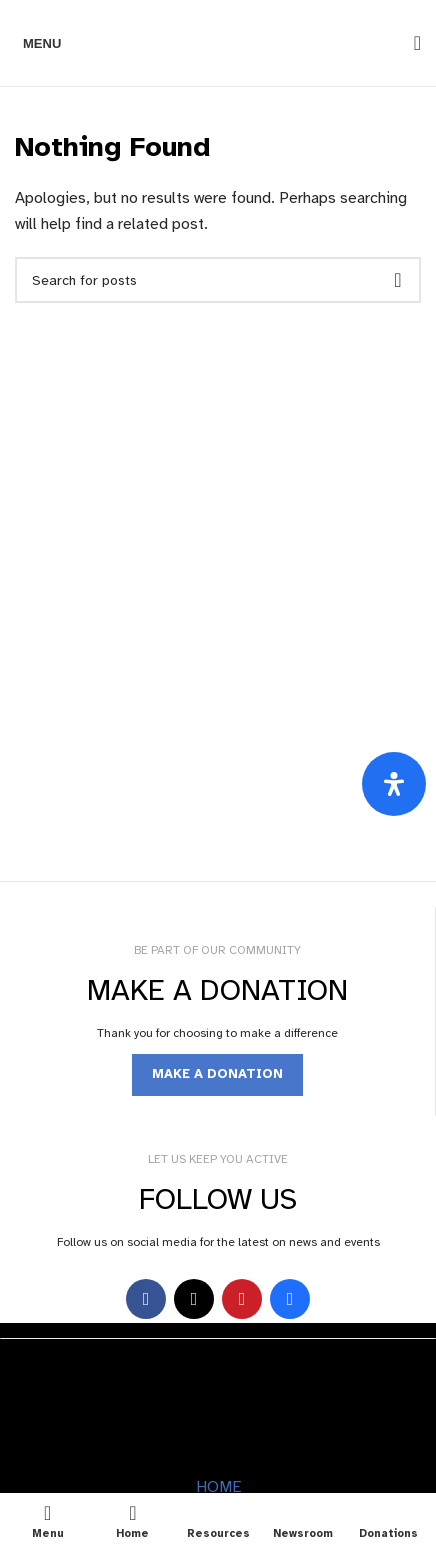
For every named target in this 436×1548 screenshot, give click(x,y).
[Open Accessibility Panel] (394, 784)
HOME (218, 1487)
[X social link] (194, 1299)
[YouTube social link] (242, 1299)
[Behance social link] (290, 1299)
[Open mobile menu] (38, 43)
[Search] (411, 43)
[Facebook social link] (146, 1299)
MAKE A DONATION (217, 1074)
